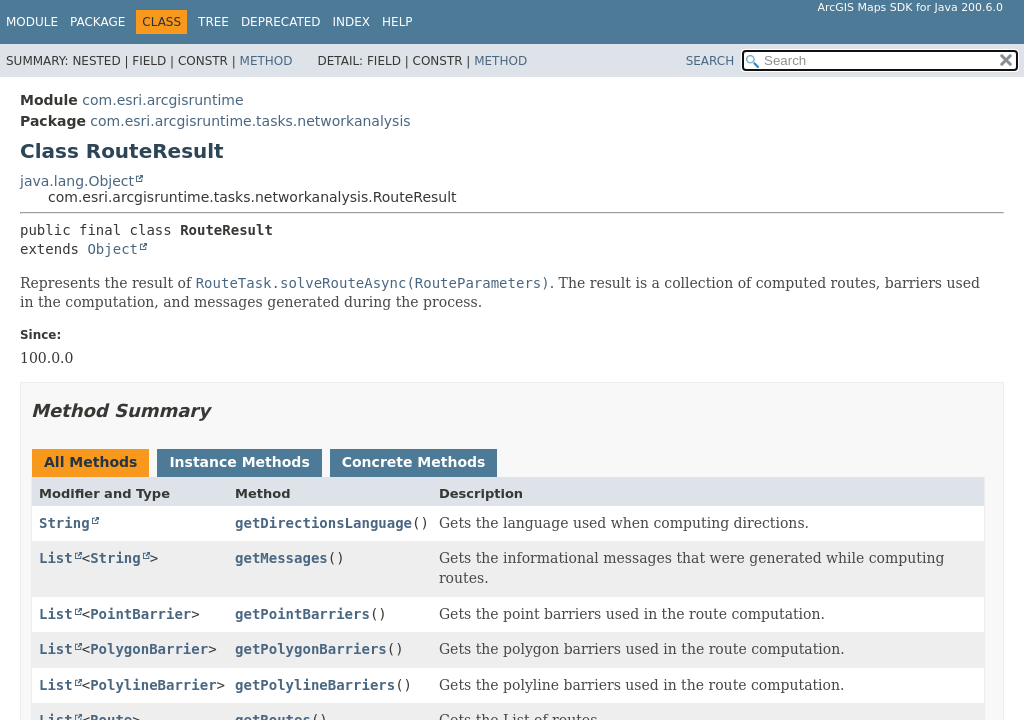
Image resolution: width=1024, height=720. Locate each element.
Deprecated (281, 22)
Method (266, 61)
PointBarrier (140, 614)
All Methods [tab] (90, 462)
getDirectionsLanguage (323, 523)
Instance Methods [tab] (239, 462)
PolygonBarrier (149, 649)
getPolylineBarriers (315, 685)
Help (397, 22)
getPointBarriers (302, 614)
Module (32, 22)
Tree (213, 22)
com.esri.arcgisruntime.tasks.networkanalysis (250, 121)
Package (97, 22)
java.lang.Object (77, 181)
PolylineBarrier (153, 685)
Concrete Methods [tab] (414, 462)
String (64, 523)
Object (112, 249)
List (56, 558)
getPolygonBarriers (311, 649)
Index (352, 22)
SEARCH (710, 61)
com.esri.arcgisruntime (162, 100)
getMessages (281, 558)
